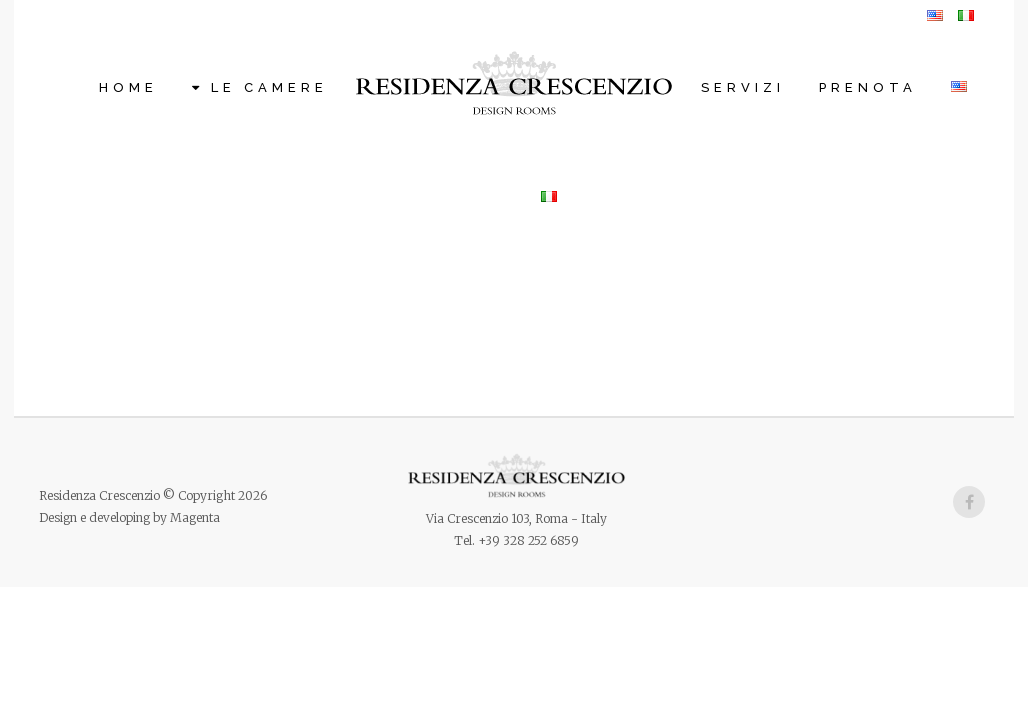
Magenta (195, 517)
